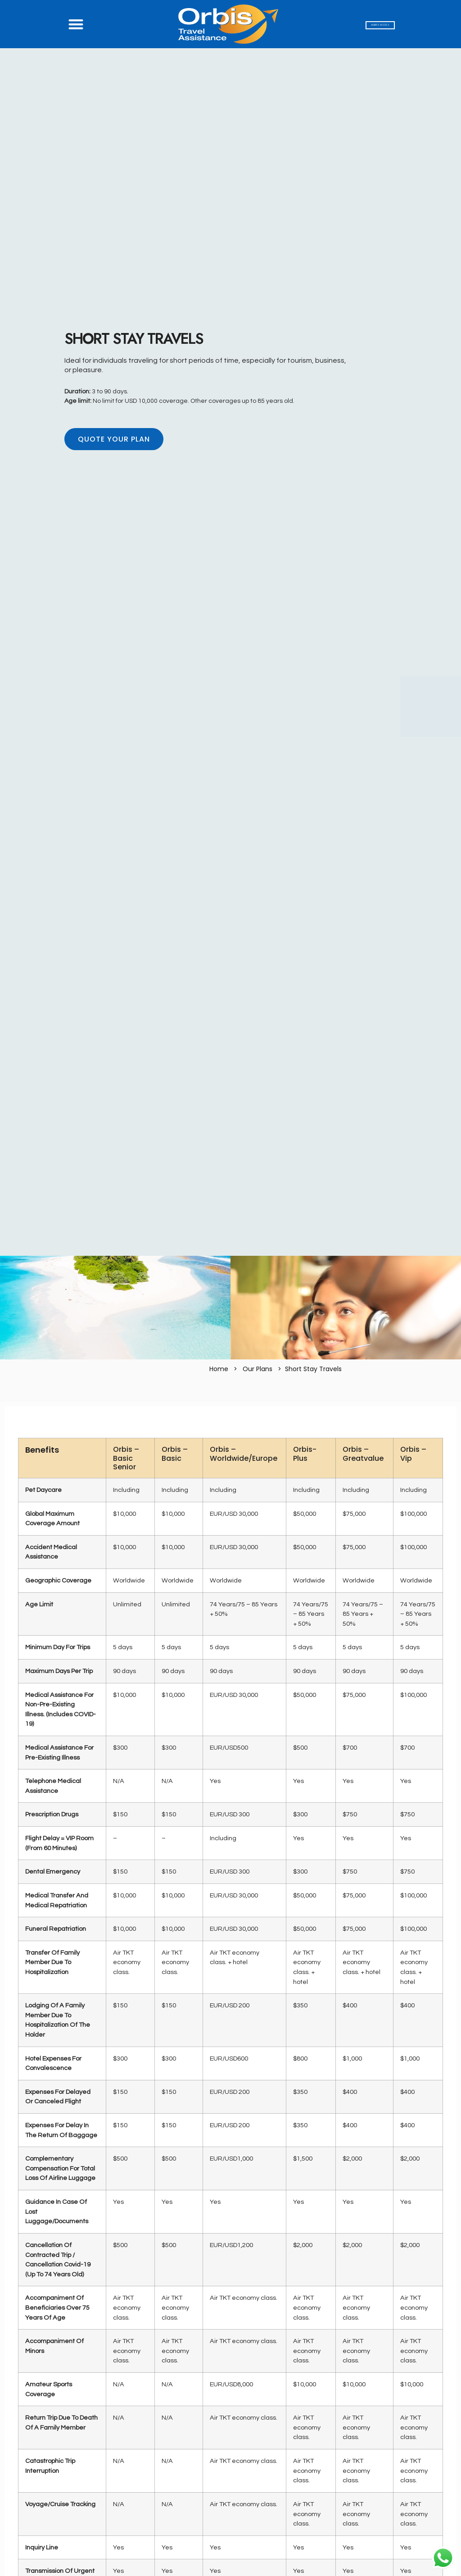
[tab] (230, 1420)
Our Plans (257, 1368)
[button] (76, 24)
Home (218, 1368)
